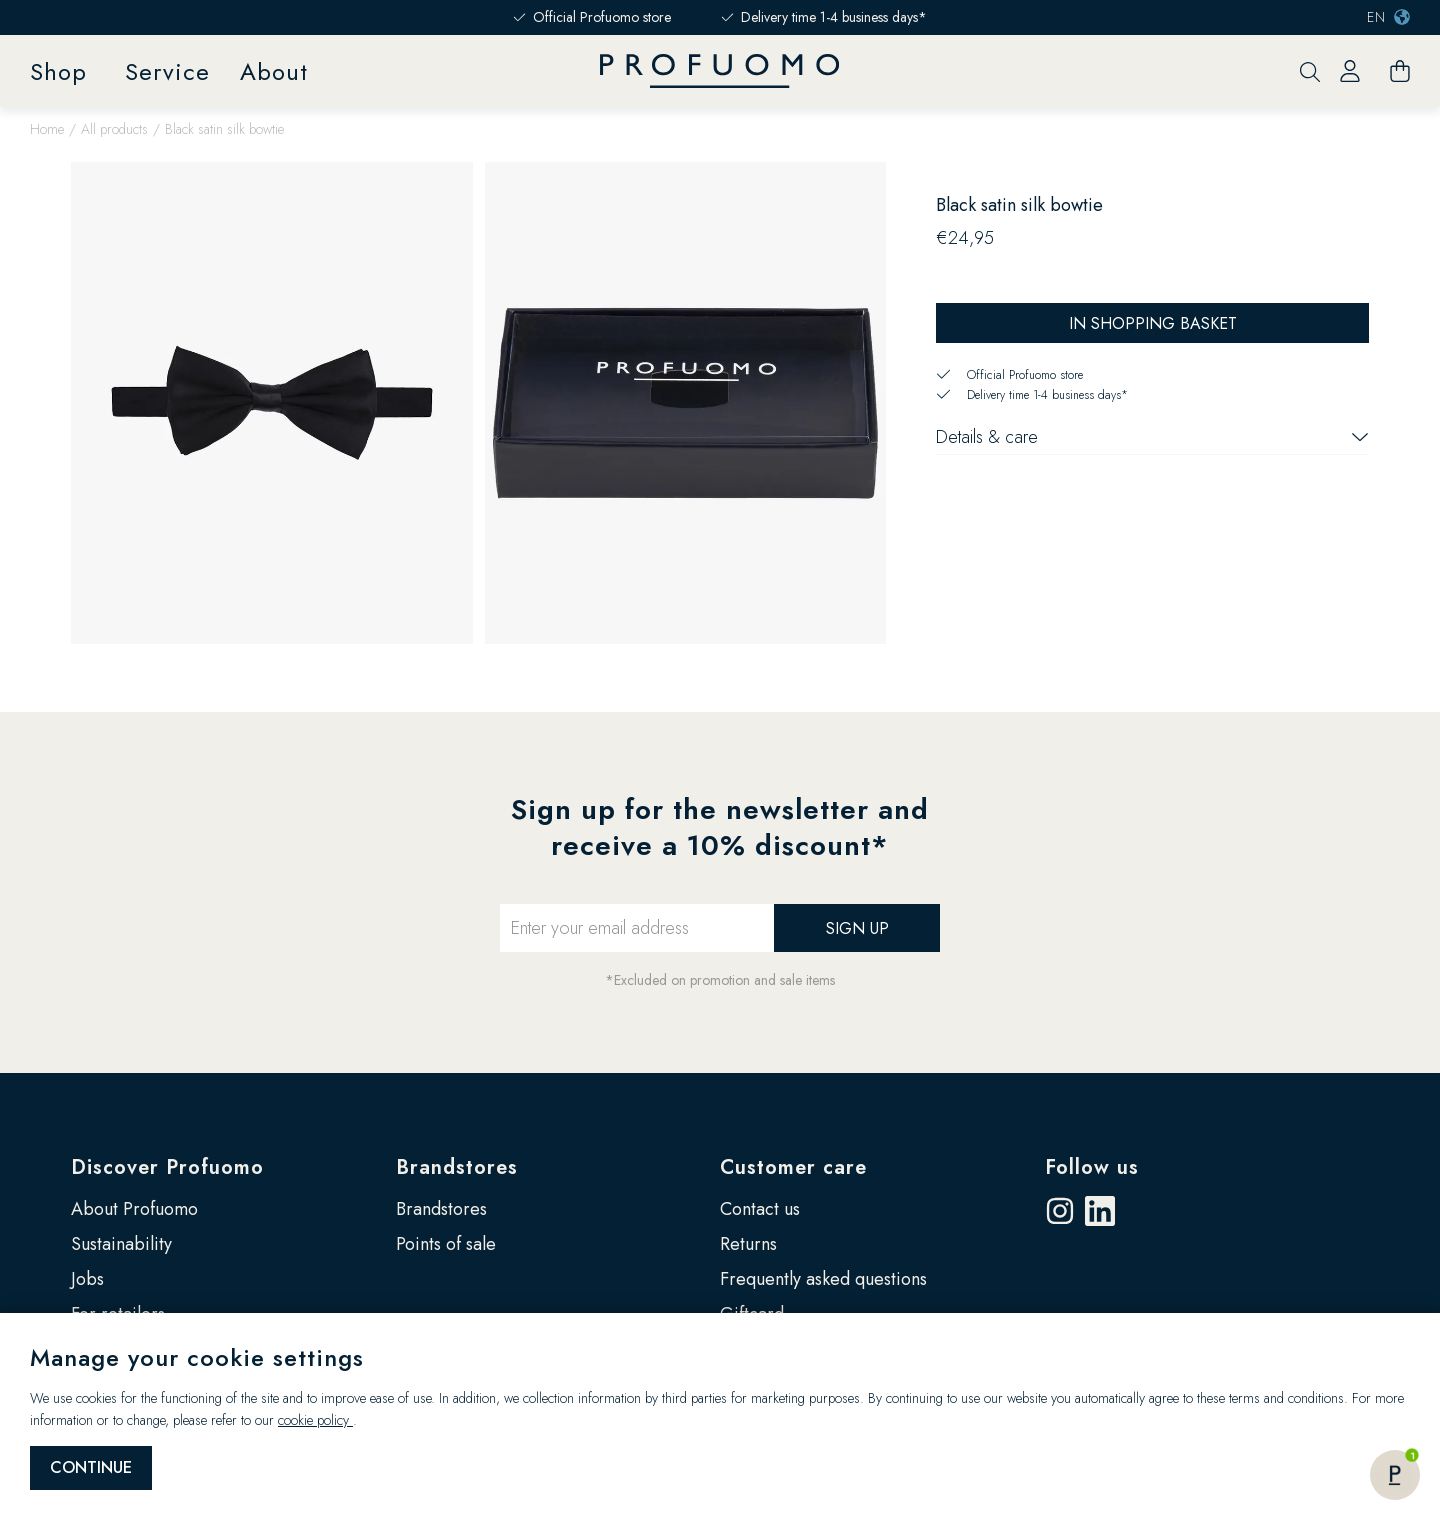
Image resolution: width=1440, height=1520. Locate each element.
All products (114, 129)
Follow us (1092, 1167)
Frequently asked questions (823, 1279)
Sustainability (121, 1244)
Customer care (793, 1167)
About (274, 71)
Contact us (760, 1209)
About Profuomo (134, 1209)
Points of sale (446, 1244)
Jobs (87, 1279)
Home (47, 129)
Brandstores (457, 1167)
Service (167, 71)
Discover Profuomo (167, 1167)
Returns (748, 1244)
